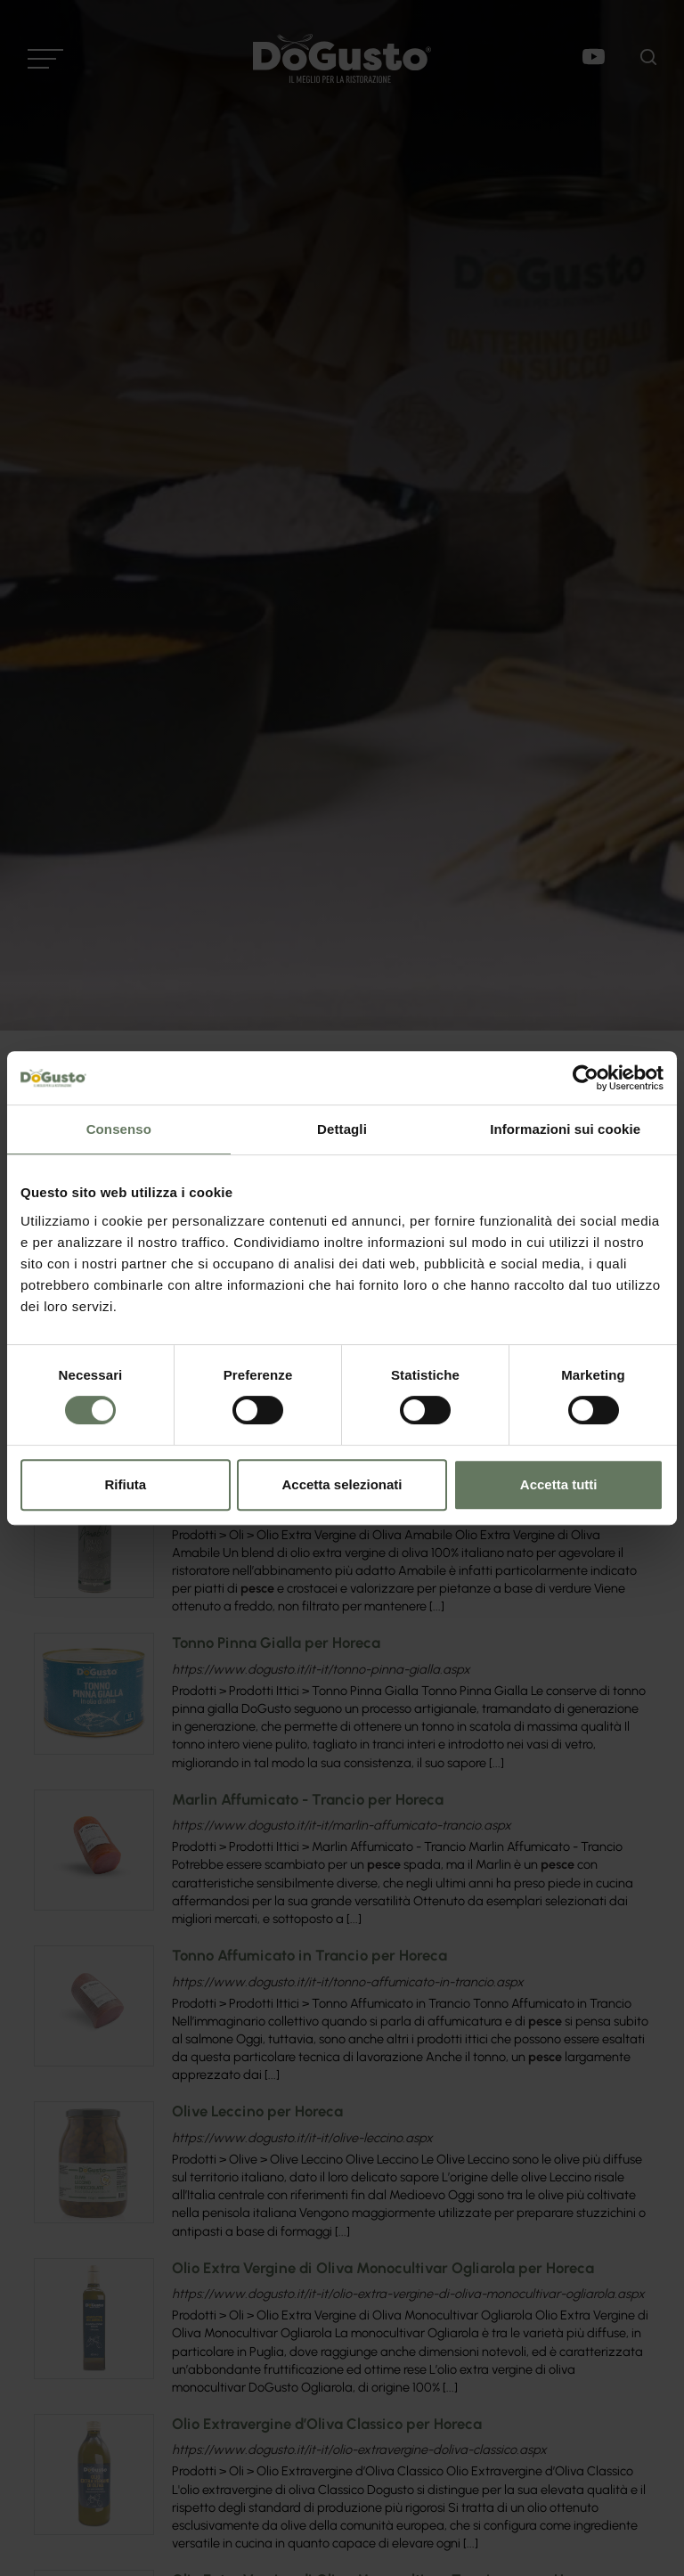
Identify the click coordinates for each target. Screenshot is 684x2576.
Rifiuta (125, 1484)
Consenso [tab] (118, 1129)
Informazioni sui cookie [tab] (565, 1129)
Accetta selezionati (341, 1484)
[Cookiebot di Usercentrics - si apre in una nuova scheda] (586, 1077)
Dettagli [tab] (342, 1129)
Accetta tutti (559, 1484)
